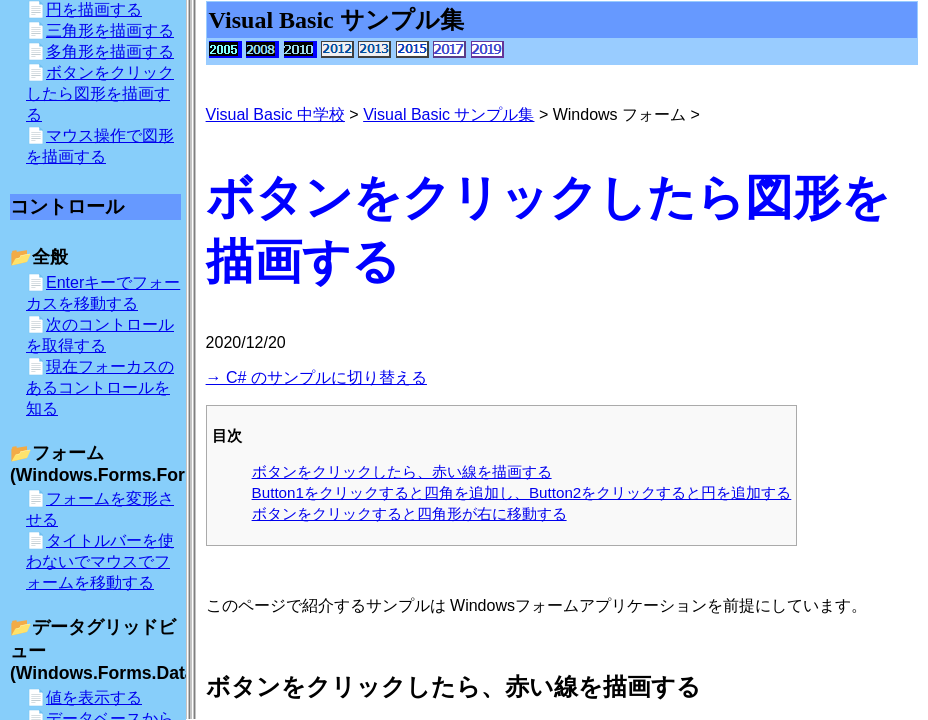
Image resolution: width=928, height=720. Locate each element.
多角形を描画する (110, 51)
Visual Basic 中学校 (275, 114)
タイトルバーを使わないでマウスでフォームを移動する (100, 561)
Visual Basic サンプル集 (448, 114)
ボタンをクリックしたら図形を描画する (100, 93)
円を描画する (94, 9)
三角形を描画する (110, 30)
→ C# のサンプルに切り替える (316, 377)
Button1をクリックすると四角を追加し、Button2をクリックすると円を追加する (522, 492)
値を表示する (94, 697)
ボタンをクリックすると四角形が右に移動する (409, 513)
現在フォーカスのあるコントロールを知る (100, 387)
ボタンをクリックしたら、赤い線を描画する (402, 471)
